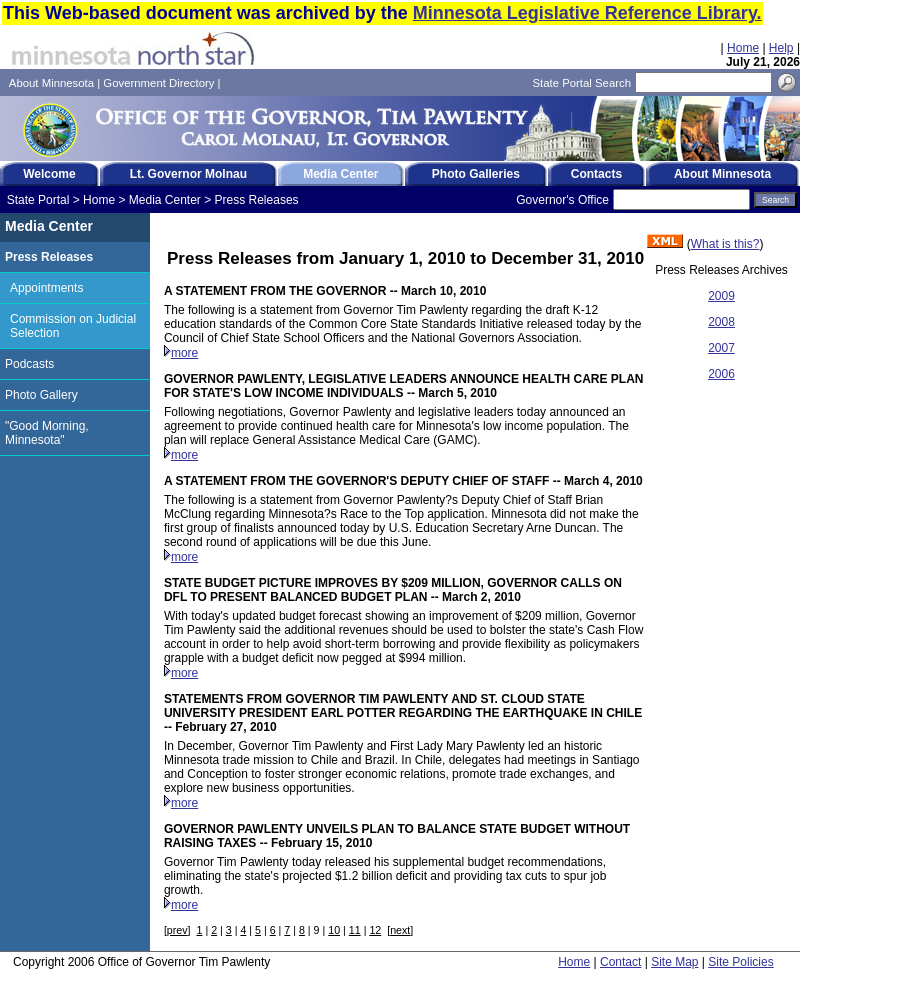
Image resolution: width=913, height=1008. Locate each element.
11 (355, 930)
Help (781, 48)
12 (375, 930)
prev (177, 930)
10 (334, 930)
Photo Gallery (41, 395)
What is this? (725, 244)
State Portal (38, 200)
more (184, 353)
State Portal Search (581, 83)
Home (743, 48)
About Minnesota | (56, 83)
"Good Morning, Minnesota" (47, 433)
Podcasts (29, 364)
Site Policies (740, 962)
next (400, 930)
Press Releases (257, 200)
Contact (620, 962)
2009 (721, 296)
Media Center (165, 200)
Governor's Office (562, 200)
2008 (721, 322)
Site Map (674, 962)
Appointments (46, 288)
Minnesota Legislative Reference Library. (587, 13)
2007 (721, 348)
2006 (721, 374)
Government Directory (158, 83)
